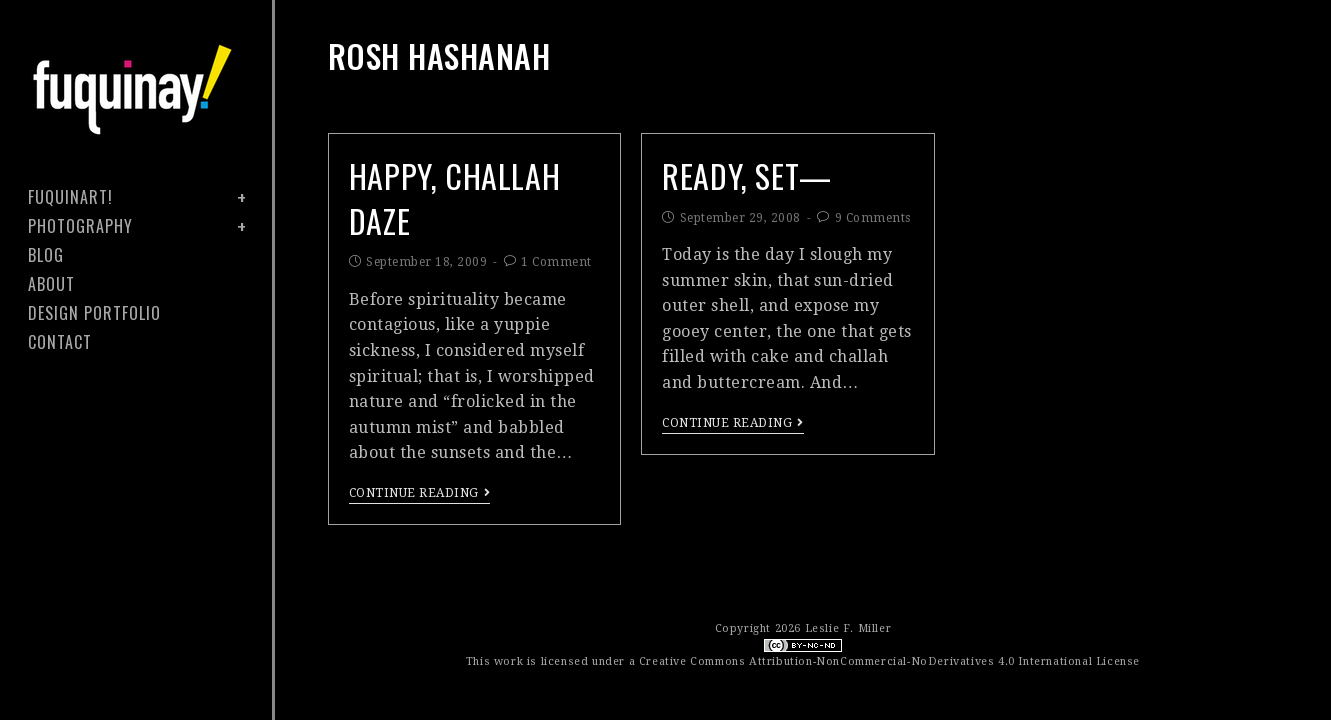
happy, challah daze (454, 198)
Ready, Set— (747, 175)
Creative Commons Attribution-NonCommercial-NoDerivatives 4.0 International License (889, 661)
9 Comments (873, 218)
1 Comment (556, 262)
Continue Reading (420, 493)
